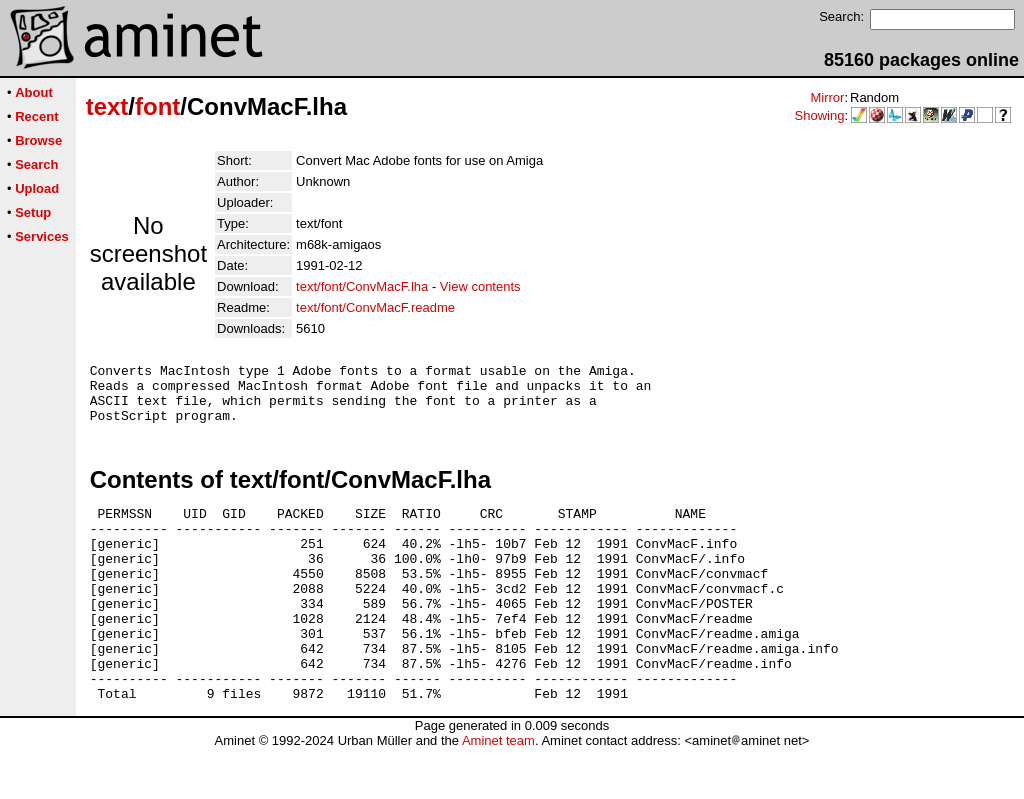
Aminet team (498, 791)
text (107, 106)
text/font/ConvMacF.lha (362, 286)
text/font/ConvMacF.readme (375, 307)
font (157, 106)
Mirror (827, 97)
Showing (820, 115)
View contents (480, 286)
